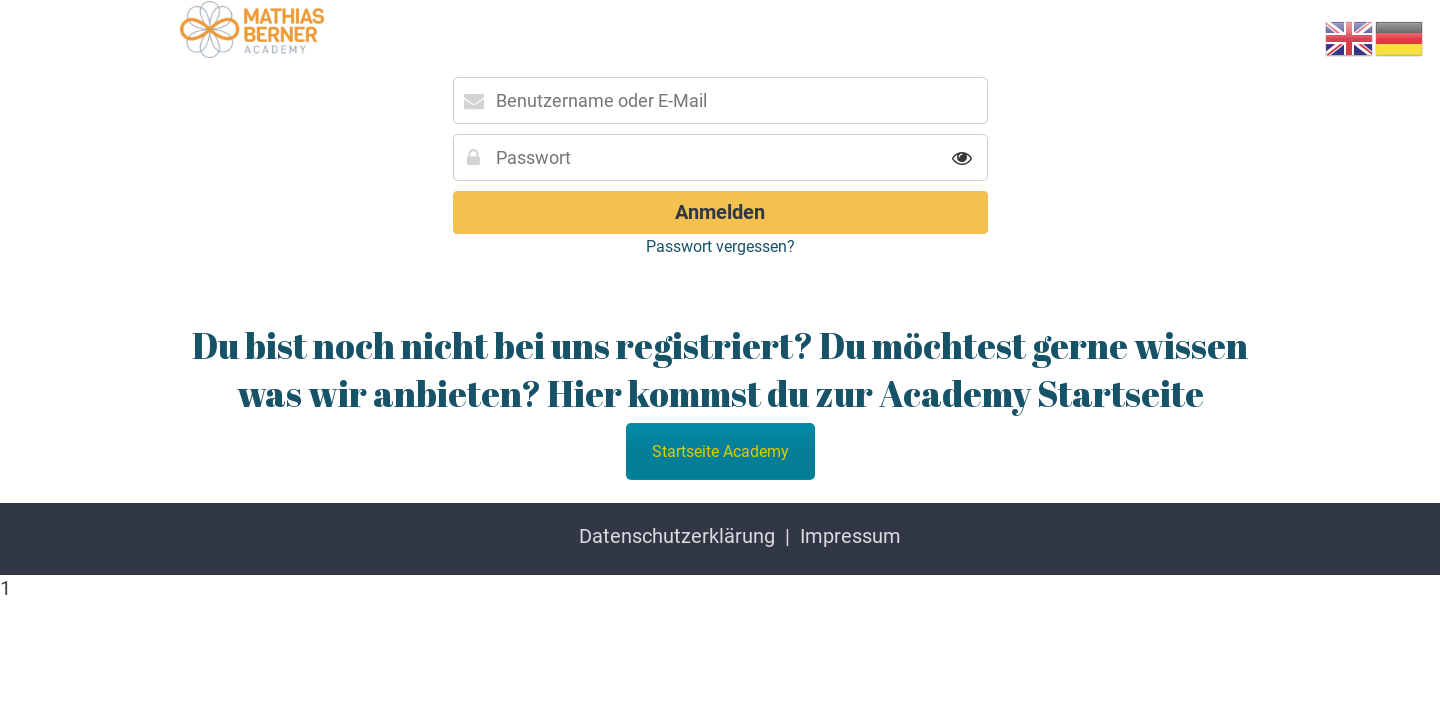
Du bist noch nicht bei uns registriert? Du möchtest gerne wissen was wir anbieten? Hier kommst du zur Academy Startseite (720, 369)
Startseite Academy (720, 451)
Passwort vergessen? (720, 246)
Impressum (850, 536)
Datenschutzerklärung (677, 536)
